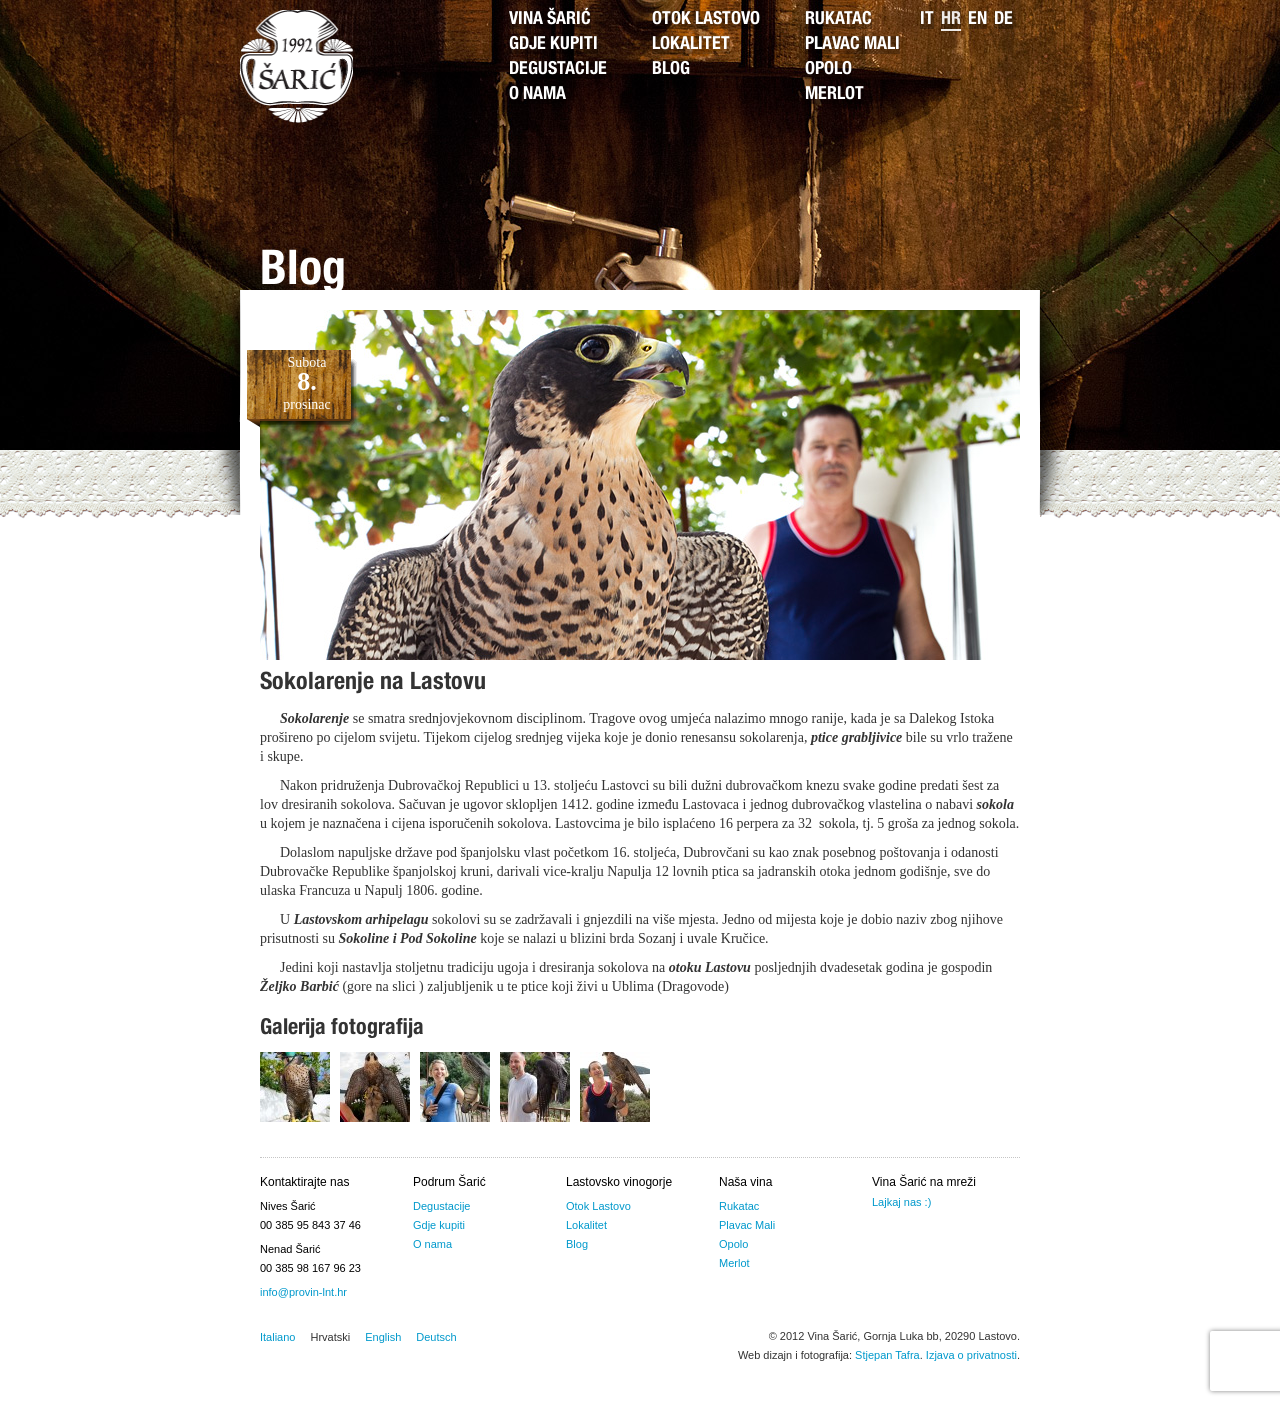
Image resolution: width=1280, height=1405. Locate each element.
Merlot (834, 95)
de (1003, 20)
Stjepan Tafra (887, 1355)
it (927, 20)
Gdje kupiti (553, 45)
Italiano (277, 1337)
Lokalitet (691, 45)
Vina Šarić (550, 20)
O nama (537, 95)
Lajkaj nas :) (901, 1202)
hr (951, 20)
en (977, 20)
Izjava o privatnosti (971, 1355)
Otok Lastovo (706, 20)
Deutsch (436, 1337)
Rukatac (838, 20)
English (383, 1337)
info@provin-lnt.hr (303, 1292)
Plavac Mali (852, 45)
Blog (671, 70)
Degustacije (558, 70)
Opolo (828, 70)
